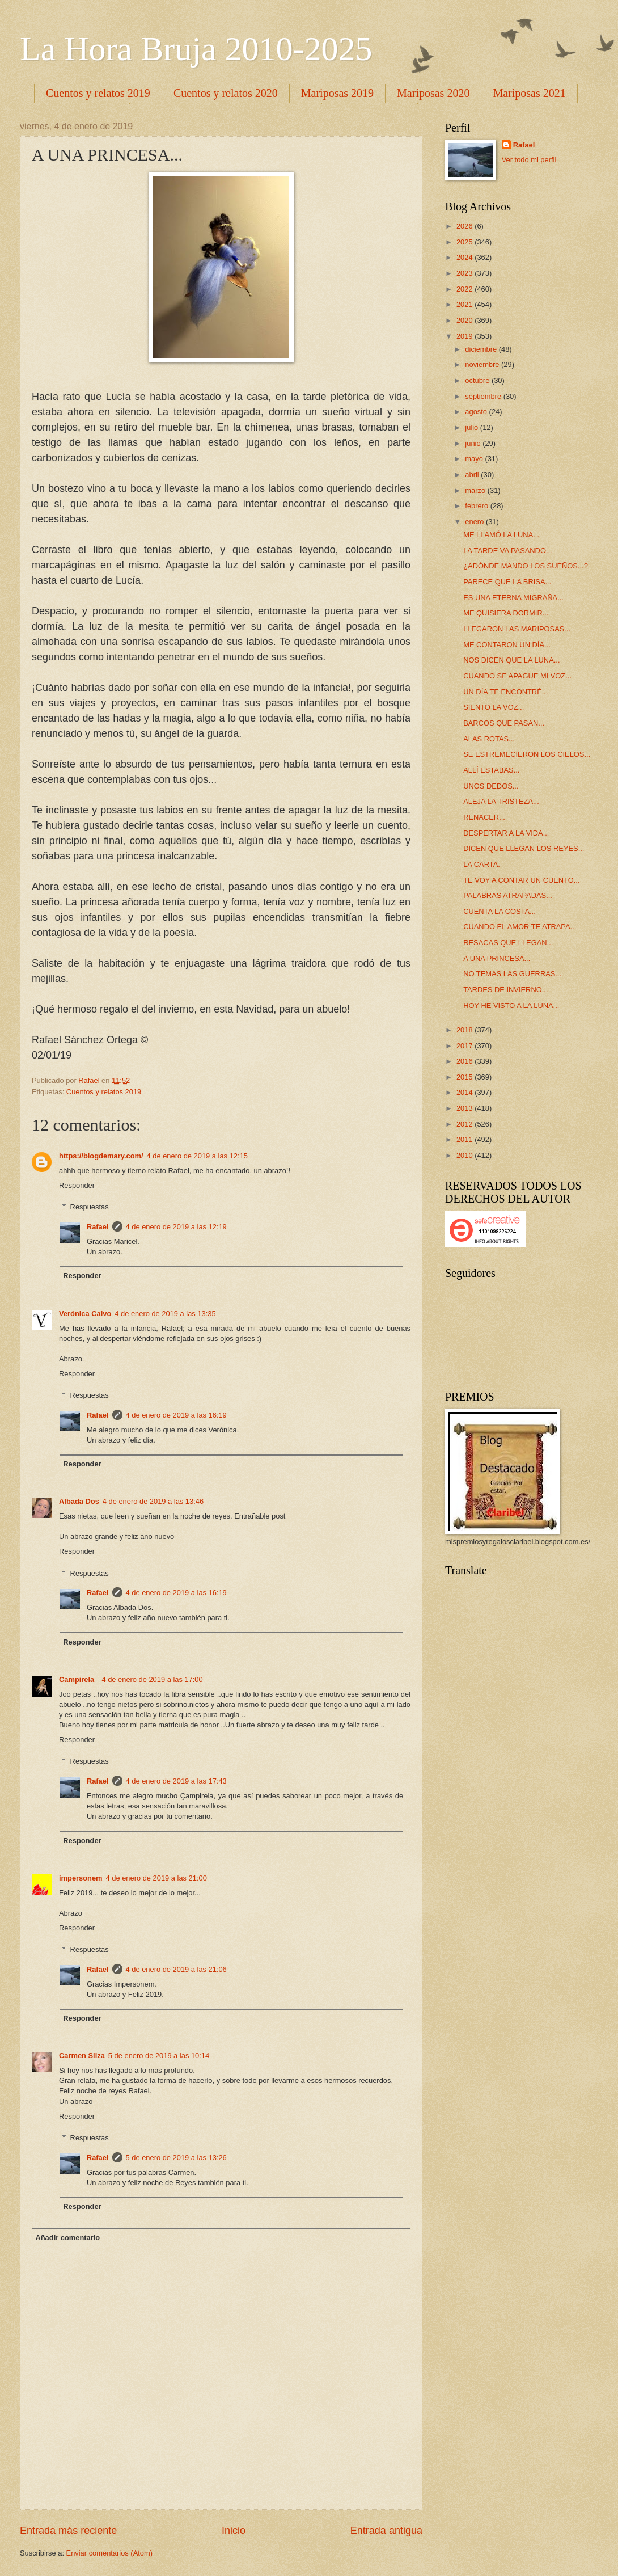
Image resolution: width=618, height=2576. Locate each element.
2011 (465, 1139)
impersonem (81, 1878)
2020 (465, 320)
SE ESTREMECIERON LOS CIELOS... (526, 754)
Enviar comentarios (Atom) (109, 2553)
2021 (465, 304)
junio (473, 443)
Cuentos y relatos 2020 (225, 93)
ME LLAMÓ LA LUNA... (501, 534)
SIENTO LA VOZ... (493, 707)
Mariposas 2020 (433, 93)
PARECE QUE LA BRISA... (507, 581)
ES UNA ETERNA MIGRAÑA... (513, 597)
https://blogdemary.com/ (101, 1156)
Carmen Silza (82, 2055)
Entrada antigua (386, 2530)
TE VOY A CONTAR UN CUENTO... (521, 880)
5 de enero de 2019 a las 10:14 (158, 2055)
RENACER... (484, 817)
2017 (465, 1046)
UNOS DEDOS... (490, 786)
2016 (465, 1061)
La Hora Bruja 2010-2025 (196, 49)
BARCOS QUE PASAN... (503, 723)
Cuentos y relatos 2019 (98, 93)
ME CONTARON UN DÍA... (507, 644)
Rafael (98, 1226)
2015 (465, 1077)
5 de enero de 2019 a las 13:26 (176, 2157)
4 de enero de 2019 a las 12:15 (197, 1156)
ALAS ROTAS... (489, 739)
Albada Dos (79, 1501)
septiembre (484, 396)
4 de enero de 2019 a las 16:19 (176, 1415)
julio (472, 427)
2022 (465, 289)
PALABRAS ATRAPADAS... (507, 895)
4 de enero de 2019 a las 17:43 (176, 1781)
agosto (477, 411)
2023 (465, 273)
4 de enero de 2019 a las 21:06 (176, 1969)
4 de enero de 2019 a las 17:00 (151, 1679)
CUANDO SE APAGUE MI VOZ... (517, 676)
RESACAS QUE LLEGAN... (508, 942)
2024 (465, 257)
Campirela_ (78, 1679)
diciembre (481, 349)
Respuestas (89, 1207)
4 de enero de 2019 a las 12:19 (176, 1226)
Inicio (233, 2530)
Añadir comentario (67, 2237)
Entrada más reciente (68, 2530)
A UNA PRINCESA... (496, 958)
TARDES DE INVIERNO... (505, 989)
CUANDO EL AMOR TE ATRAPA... (519, 926)
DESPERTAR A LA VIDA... (506, 833)
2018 (465, 1030)
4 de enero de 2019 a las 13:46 (153, 1501)
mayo (475, 458)
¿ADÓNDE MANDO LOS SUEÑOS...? (525, 566)
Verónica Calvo (85, 1313)
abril (473, 474)
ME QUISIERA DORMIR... (505, 613)
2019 (465, 336)
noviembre (483, 364)
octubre (478, 380)
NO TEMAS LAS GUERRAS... (512, 973)
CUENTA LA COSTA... (499, 911)
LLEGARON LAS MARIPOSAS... (516, 629)
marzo (476, 490)
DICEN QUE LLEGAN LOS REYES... (523, 848)
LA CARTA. (481, 864)
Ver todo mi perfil (529, 159)
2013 (465, 1108)
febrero (477, 505)
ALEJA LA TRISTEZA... (501, 801)
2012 (465, 1124)
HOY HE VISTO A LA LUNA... (511, 1005)
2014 (465, 1092)
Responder (77, 1185)
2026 (465, 226)
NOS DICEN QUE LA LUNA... (511, 660)
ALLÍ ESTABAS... (491, 770)
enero (475, 521)
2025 (465, 242)
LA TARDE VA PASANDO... (507, 550)
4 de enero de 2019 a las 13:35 (165, 1313)
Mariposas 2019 (337, 93)
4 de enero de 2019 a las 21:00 (156, 1878)
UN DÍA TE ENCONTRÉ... (505, 692)
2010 (465, 1155)
